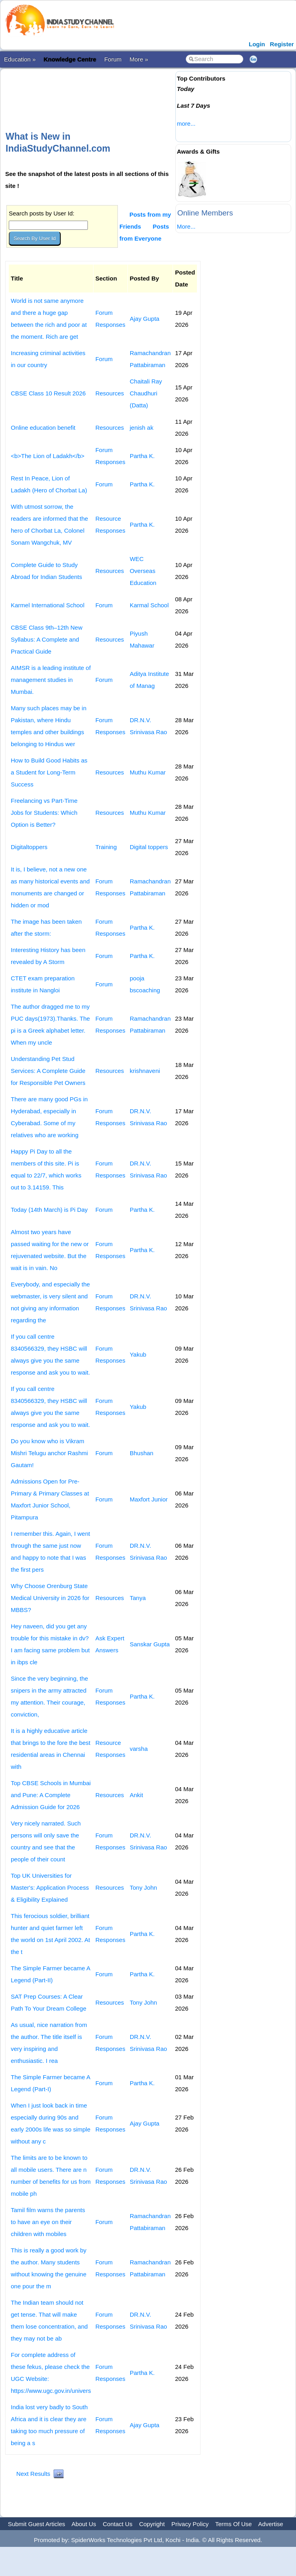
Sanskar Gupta (150, 1644)
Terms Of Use (233, 2524)
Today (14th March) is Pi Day (49, 1209)
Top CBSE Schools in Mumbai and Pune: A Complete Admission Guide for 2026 (51, 1795)
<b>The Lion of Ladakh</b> (47, 455)
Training (106, 847)
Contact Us (117, 2524)
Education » (20, 59)
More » (138, 59)
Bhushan (141, 1453)
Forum (112, 59)
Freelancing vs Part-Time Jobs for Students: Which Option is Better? (44, 812)
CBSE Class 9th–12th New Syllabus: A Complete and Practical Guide (46, 639)
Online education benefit (43, 427)
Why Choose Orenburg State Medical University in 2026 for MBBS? (50, 1597)
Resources (109, 393)
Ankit (136, 1795)
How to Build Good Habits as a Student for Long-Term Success (49, 772)
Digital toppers (149, 847)
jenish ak (141, 427)
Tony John (143, 1887)
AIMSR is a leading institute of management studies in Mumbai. (51, 679)
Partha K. (142, 455)
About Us (84, 2524)
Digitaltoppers (29, 847)
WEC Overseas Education (143, 570)
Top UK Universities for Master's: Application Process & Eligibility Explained (50, 1887)
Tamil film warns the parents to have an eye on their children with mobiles (48, 2222)
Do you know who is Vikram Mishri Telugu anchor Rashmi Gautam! (49, 1453)
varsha (139, 1748)
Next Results (33, 2473)
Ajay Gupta (144, 318)
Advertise (270, 2524)
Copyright (152, 2524)
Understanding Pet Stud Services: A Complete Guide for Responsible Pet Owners (48, 1070)
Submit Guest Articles (36, 2524)
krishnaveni (145, 1070)
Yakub (138, 1354)
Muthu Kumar (148, 772)
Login (257, 44)
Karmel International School (47, 605)
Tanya (138, 1597)
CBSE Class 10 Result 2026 (48, 393)
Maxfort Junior (149, 1499)
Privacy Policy (190, 2524)
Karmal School (149, 605)
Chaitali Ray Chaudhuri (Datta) (146, 393)
